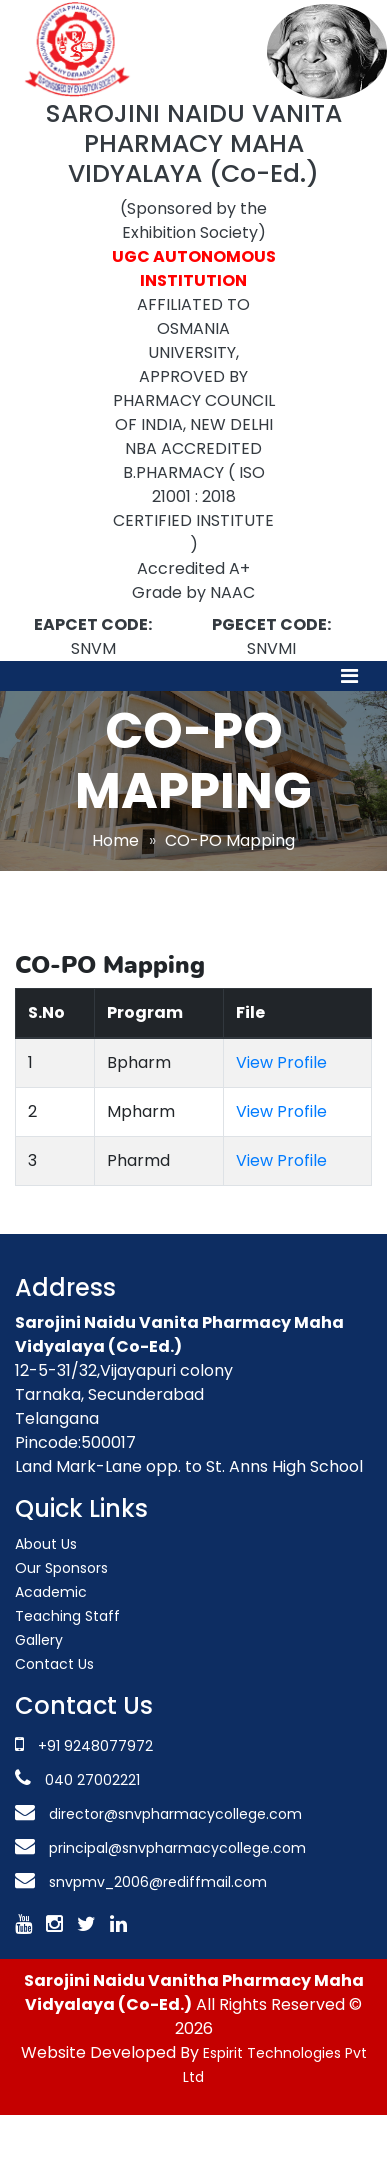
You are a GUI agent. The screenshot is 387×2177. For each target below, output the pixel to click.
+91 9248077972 (95, 1746)
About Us (46, 1544)
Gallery (39, 1640)
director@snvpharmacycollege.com (175, 1814)
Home (115, 840)
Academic (51, 1592)
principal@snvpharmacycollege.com (175, 1848)
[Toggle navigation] (349, 676)
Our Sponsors (61, 1568)
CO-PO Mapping (230, 840)
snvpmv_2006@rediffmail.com (158, 1882)
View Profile (281, 1062)
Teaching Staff (67, 1616)
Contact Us (54, 1664)
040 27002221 (90, 1780)
